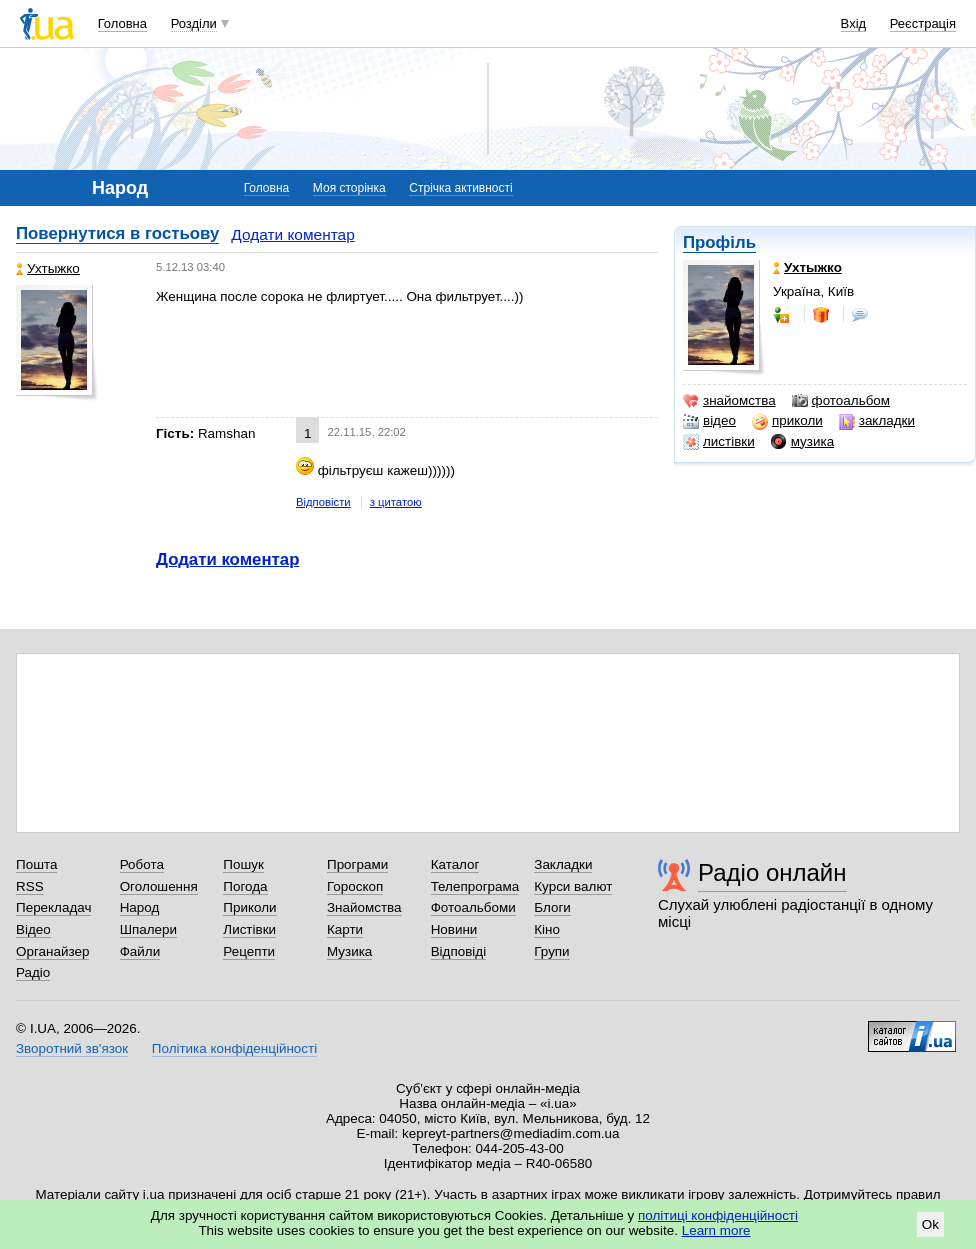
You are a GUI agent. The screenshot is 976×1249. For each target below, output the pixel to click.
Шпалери (148, 929)
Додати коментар (292, 234)
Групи (551, 951)
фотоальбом (841, 401)
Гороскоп (355, 886)
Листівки (249, 929)
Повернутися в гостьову (117, 233)
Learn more (716, 1230)
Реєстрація (923, 23)
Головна (122, 23)
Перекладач (53, 907)
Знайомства (364, 907)
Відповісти (323, 502)
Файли (140, 951)
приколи (787, 421)
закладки (877, 421)
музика (802, 442)
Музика (349, 951)
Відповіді (459, 951)
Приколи (249, 907)
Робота (142, 864)
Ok (930, 1224)
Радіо (33, 972)
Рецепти (249, 951)
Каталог (455, 864)
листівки (719, 442)
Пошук (243, 864)
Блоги (552, 907)
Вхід (854, 23)
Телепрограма (475, 886)
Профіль (719, 242)
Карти (345, 929)
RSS (30, 886)
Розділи (194, 23)
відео (709, 421)
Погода (245, 886)
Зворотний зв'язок (72, 1048)
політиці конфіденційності (718, 1215)
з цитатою (396, 502)
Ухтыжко (48, 268)
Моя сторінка (349, 188)
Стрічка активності (460, 188)
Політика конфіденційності (234, 1048)
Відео (33, 929)
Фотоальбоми (473, 907)
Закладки (563, 864)
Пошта (36, 864)
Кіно (547, 929)
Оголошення (159, 886)
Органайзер (52, 951)
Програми (357, 864)
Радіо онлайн (772, 872)
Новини (454, 929)
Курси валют (573, 886)
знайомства (729, 401)
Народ (140, 907)
